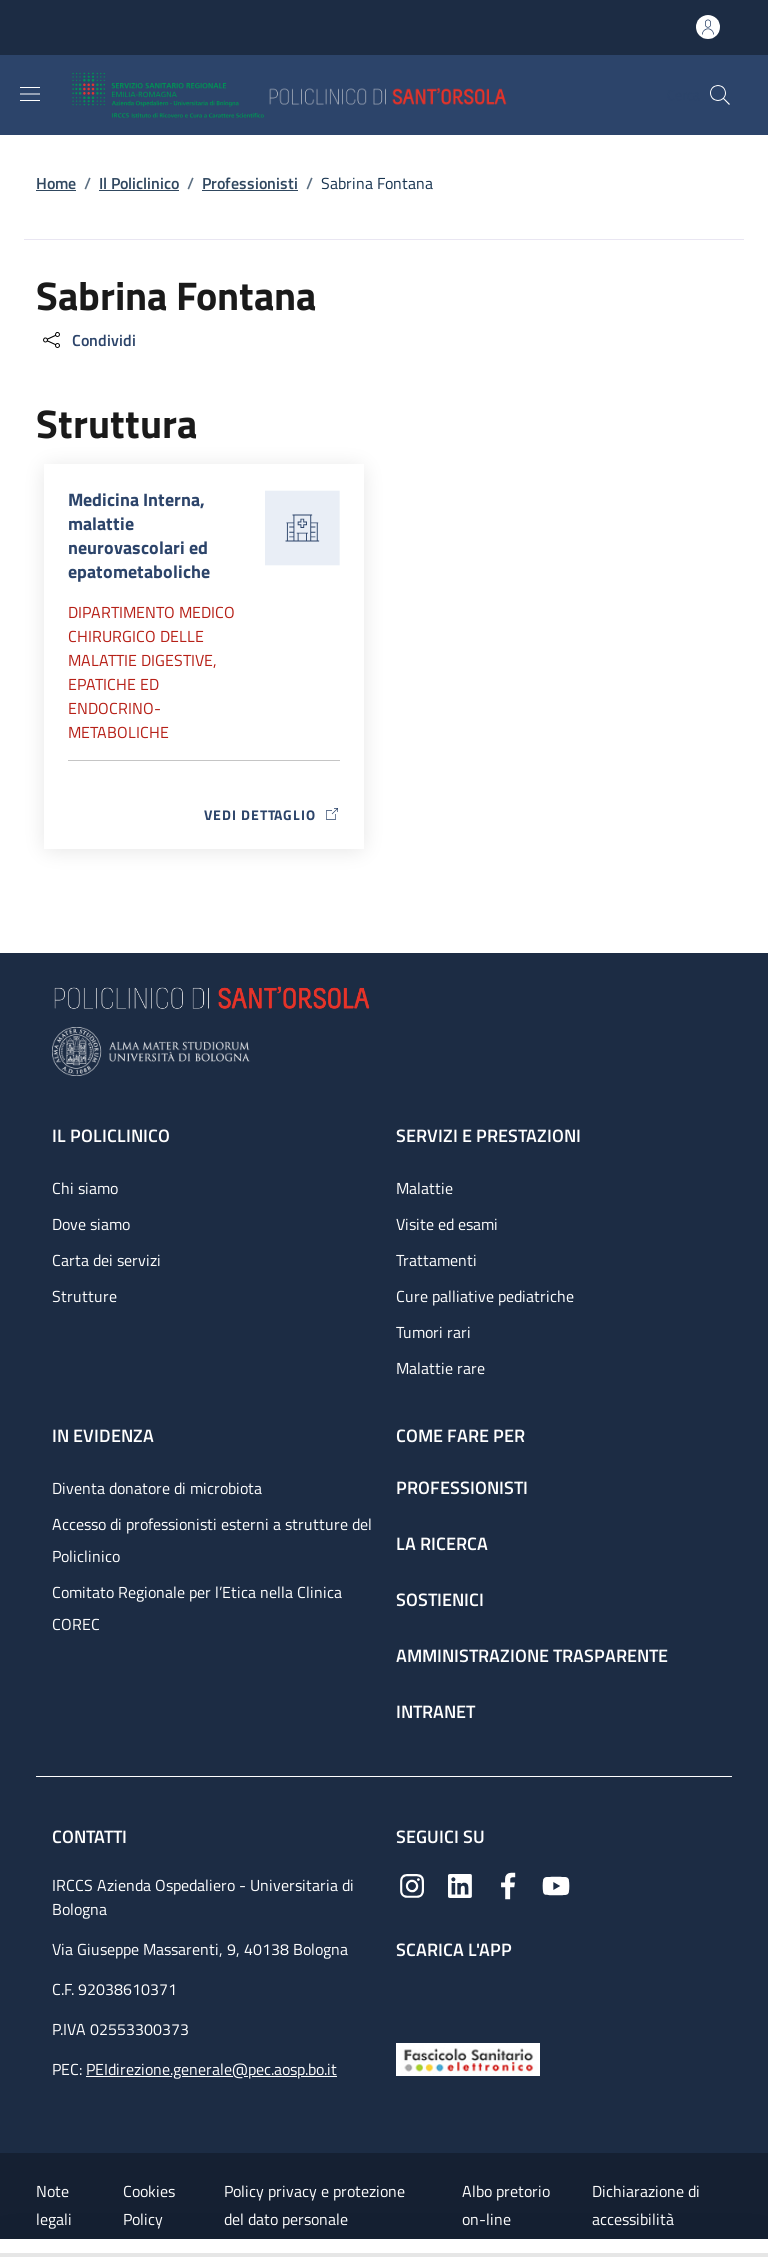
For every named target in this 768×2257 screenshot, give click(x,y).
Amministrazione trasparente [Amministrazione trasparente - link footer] (532, 1655)
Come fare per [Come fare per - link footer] (460, 1435)
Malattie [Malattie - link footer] (424, 1188)
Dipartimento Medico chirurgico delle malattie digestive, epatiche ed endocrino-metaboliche (151, 672)
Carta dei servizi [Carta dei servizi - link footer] (106, 1260)
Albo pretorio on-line (506, 2205)
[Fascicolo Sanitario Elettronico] (468, 2057)
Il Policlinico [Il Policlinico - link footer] (111, 1135)
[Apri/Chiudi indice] (10, 2248)
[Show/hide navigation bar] (30, 94)
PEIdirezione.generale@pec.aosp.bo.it (211, 2069)
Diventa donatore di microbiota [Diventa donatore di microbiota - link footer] (157, 1488)
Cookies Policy (149, 2205)
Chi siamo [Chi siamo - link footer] (85, 1188)
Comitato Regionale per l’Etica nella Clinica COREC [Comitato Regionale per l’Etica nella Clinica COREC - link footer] (197, 1608)
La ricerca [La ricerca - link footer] (442, 1543)
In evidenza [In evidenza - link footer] (103, 1435)
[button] (720, 95)
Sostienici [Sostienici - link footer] (440, 1599)
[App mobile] (412, 1996)
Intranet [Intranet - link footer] (435, 1711)
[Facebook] (508, 1883)
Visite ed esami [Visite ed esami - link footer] (447, 1224)
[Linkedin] (460, 1883)
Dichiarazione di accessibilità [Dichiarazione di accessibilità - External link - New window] (646, 2205)
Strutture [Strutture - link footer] (84, 1296)
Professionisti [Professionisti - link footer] (462, 1487)
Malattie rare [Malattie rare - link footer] (440, 1368)
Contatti (91, 1836)
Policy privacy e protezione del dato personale (314, 2205)
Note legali (54, 2205)
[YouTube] (556, 1883)
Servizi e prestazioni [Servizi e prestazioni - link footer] (488, 1135)
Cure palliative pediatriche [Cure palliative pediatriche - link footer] (485, 1296)
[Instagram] (412, 1883)
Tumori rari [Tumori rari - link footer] (433, 1332)
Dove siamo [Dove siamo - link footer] (91, 1224)
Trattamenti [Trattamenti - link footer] (436, 1260)
